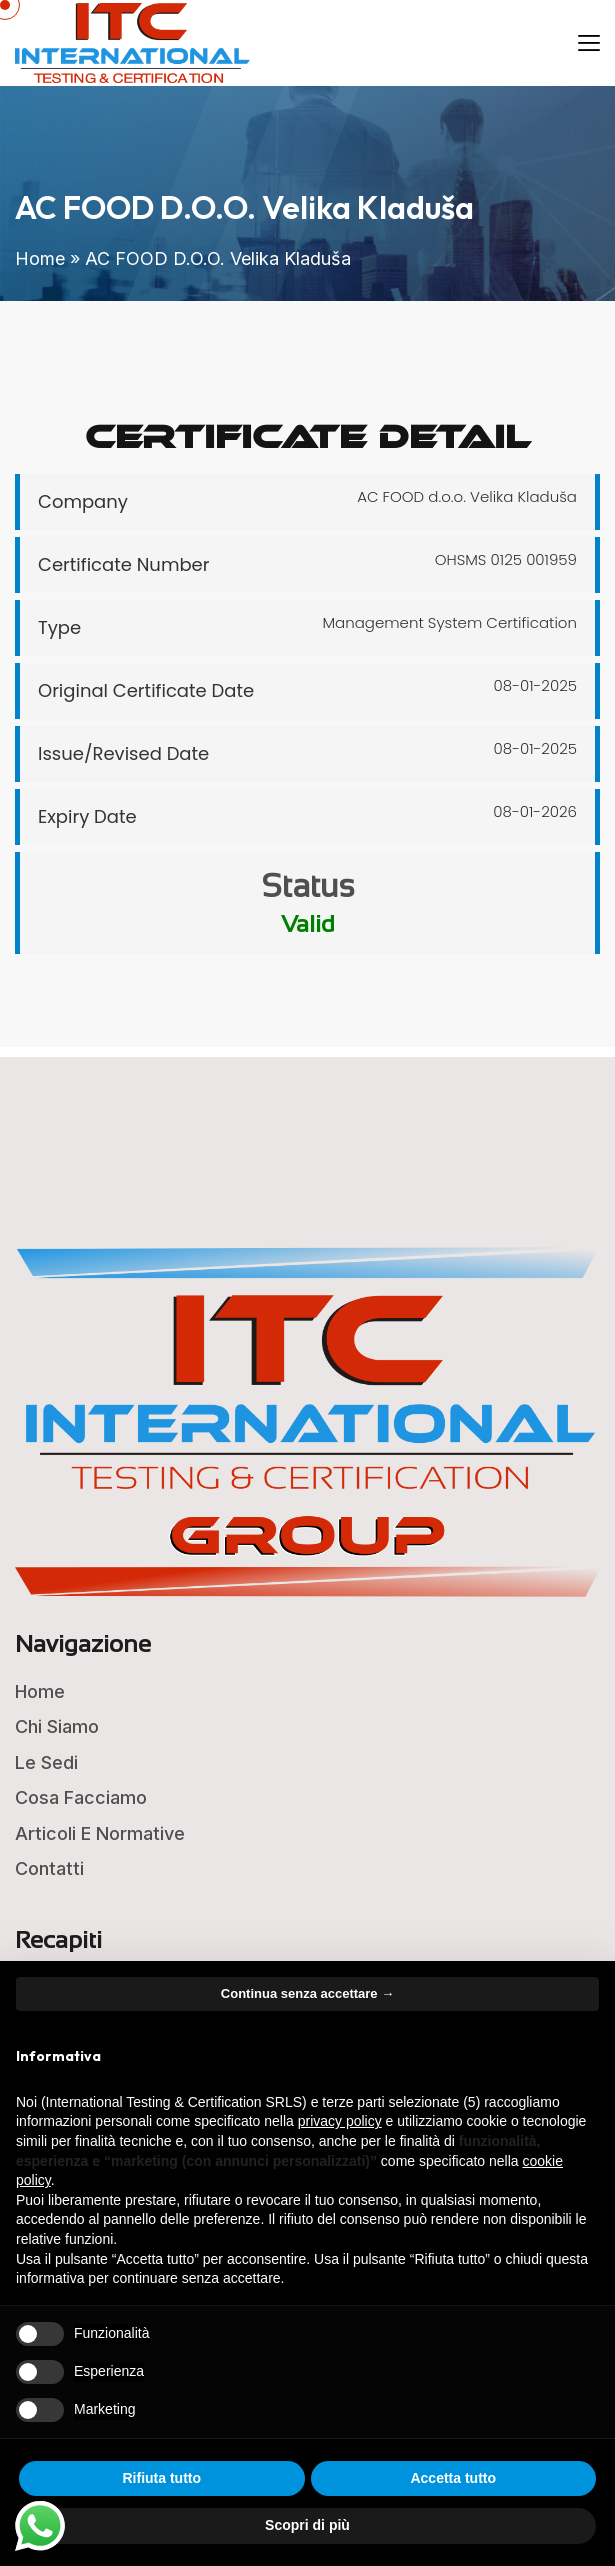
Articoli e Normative (100, 1833)
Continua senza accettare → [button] (307, 1993)
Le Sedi (46, 1762)
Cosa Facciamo (81, 1797)
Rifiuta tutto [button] (161, 2478)
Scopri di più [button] (307, 2525)
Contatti (49, 1868)
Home (40, 258)
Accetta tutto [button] (453, 2478)
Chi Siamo (57, 1726)
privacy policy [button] (340, 2121)
